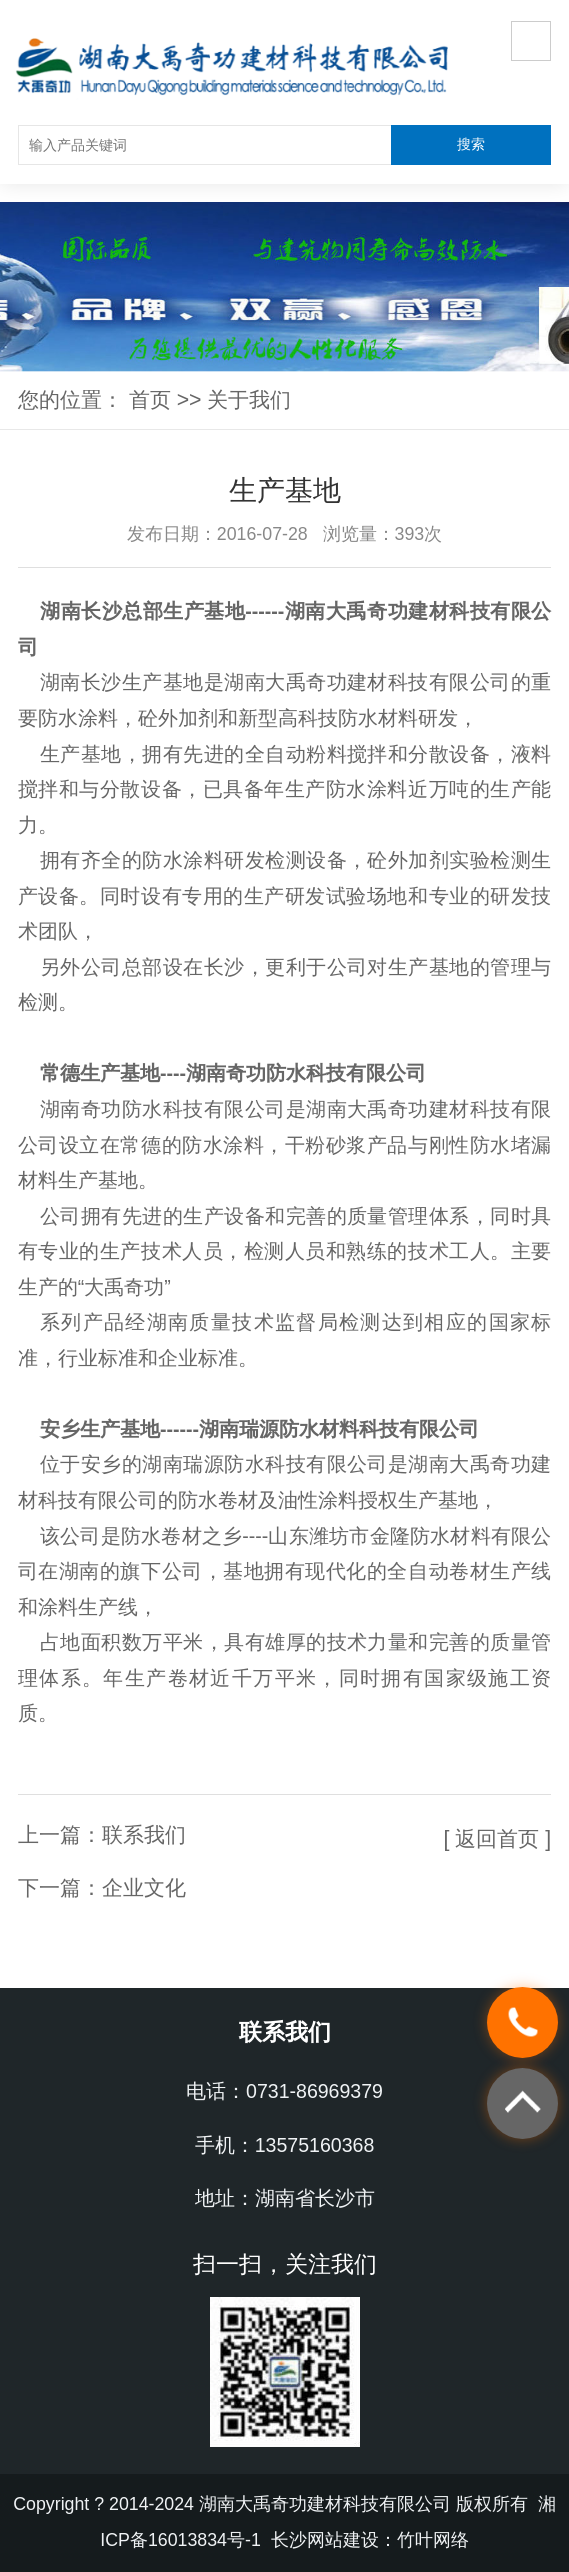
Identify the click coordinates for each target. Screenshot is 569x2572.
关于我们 (249, 400)
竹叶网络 (433, 2540)
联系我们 (144, 1835)
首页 (150, 400)
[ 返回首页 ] (498, 1839)
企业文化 (144, 1888)
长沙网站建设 (325, 2540)
